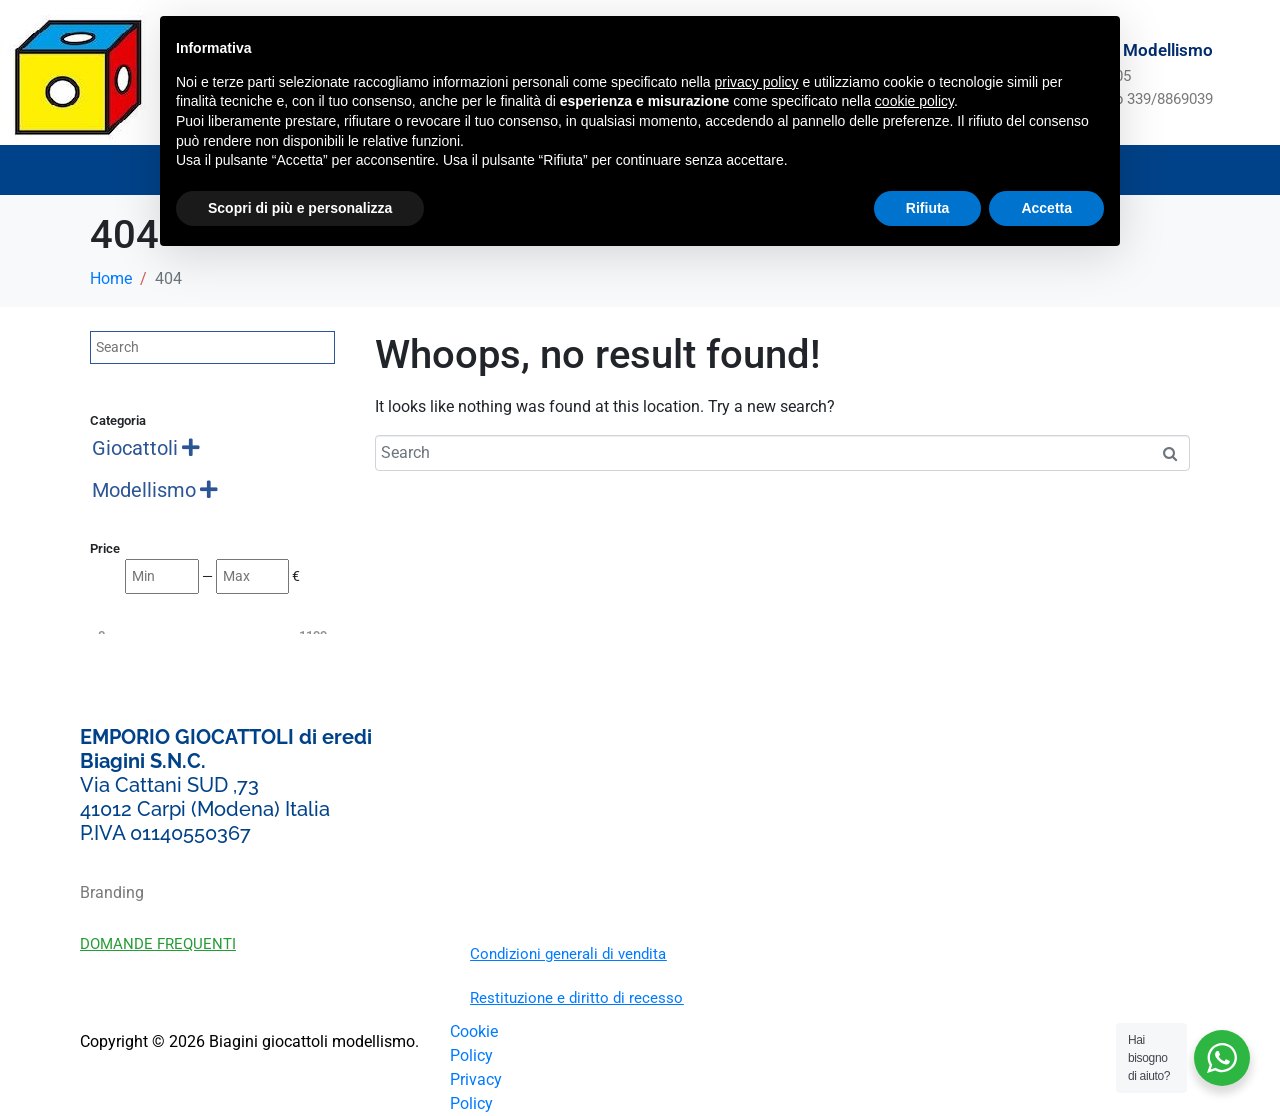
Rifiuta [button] (928, 208)
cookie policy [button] (914, 101)
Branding (112, 892)
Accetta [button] (1046, 208)
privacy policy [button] (757, 82)
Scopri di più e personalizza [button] (300, 208)
